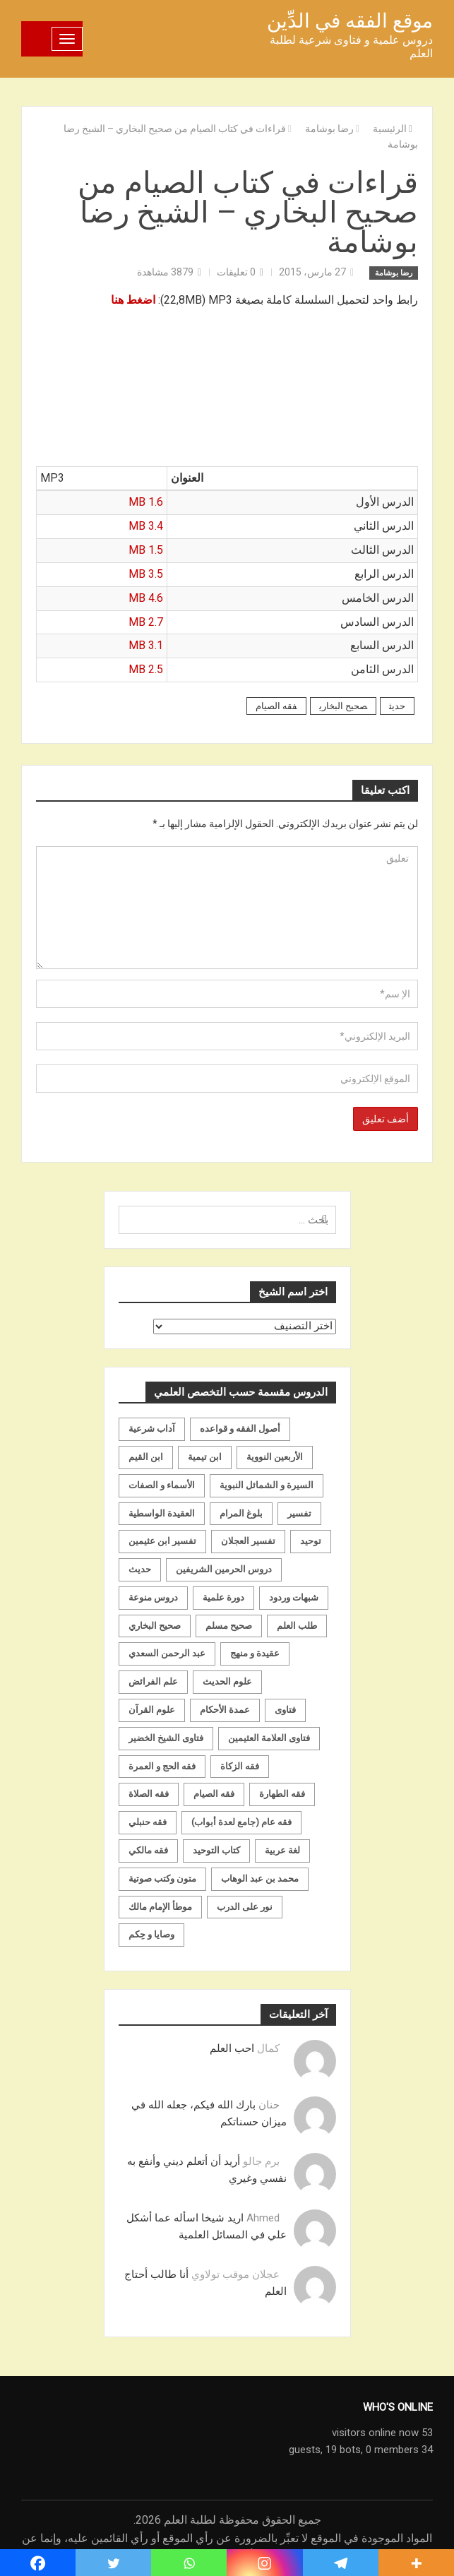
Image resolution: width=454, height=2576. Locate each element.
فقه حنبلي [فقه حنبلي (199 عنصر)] (148, 1822)
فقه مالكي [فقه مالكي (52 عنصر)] (148, 1850)
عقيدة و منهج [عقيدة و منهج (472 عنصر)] (255, 1653)
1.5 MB (146, 550)
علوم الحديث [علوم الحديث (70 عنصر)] (227, 1681)
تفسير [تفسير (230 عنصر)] (299, 1513)
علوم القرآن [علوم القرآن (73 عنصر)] (152, 1709)
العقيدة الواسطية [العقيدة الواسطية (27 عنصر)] (162, 1513)
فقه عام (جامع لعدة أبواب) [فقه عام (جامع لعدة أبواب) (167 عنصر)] (241, 1822)
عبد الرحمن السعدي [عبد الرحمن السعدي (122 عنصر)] (167, 1653)
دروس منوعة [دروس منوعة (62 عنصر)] (153, 1597)
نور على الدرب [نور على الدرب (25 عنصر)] (245, 1906)
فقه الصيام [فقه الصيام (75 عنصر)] (213, 1793)
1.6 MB (146, 502)
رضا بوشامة (393, 273)
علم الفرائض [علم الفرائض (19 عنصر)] (153, 1681)
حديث (397, 706)
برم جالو (261, 2161)
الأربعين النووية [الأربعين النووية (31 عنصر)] (274, 1457)
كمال (268, 2048)
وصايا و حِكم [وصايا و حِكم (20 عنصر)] (151, 1934)
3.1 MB (146, 645)
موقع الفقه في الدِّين (350, 20)
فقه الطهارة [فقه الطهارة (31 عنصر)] (282, 1793)
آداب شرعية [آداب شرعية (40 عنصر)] (152, 1428)
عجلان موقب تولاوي (235, 2274)
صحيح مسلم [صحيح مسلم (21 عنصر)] (228, 1625)
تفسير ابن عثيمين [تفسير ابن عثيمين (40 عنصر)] (162, 1541)
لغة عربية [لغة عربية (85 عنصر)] (282, 1850)
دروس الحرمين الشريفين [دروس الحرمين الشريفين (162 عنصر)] (224, 1569)
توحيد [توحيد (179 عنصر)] (310, 1541)
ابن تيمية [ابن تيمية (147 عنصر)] (205, 1457)
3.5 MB (146, 574)
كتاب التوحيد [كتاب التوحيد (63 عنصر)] (216, 1850)
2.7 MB (146, 622)
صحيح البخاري (343, 706)
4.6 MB (146, 598)
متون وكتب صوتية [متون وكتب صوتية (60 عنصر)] (162, 1878)
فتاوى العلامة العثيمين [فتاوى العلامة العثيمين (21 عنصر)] (269, 1738)
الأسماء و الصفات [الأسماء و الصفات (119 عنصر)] (162, 1485)
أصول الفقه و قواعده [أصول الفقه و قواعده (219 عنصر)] (240, 1428)
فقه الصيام (276, 706)
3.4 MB (146, 526)
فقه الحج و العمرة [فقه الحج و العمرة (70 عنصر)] (162, 1766)
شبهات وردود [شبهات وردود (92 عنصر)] (293, 1597)
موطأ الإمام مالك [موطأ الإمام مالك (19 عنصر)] (160, 1906)
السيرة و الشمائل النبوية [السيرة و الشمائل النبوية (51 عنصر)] (266, 1485)
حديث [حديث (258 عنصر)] (140, 1569)
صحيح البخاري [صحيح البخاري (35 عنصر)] (155, 1625)
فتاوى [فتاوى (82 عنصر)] (285, 1709)
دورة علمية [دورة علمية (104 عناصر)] (223, 1597)
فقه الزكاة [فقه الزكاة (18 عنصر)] (239, 1766)
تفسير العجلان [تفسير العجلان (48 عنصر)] (248, 1541)
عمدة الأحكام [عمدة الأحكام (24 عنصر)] (225, 1709)
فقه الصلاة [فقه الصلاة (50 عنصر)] (149, 1793)
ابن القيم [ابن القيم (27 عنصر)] (146, 1457)
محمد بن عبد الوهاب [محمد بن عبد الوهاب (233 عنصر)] (260, 1878)
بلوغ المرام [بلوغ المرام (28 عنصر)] (241, 1513)
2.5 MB (146, 669)
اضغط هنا (133, 300)
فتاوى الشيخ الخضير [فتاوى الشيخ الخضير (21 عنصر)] (166, 1738)
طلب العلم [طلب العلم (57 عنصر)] (297, 1625)
